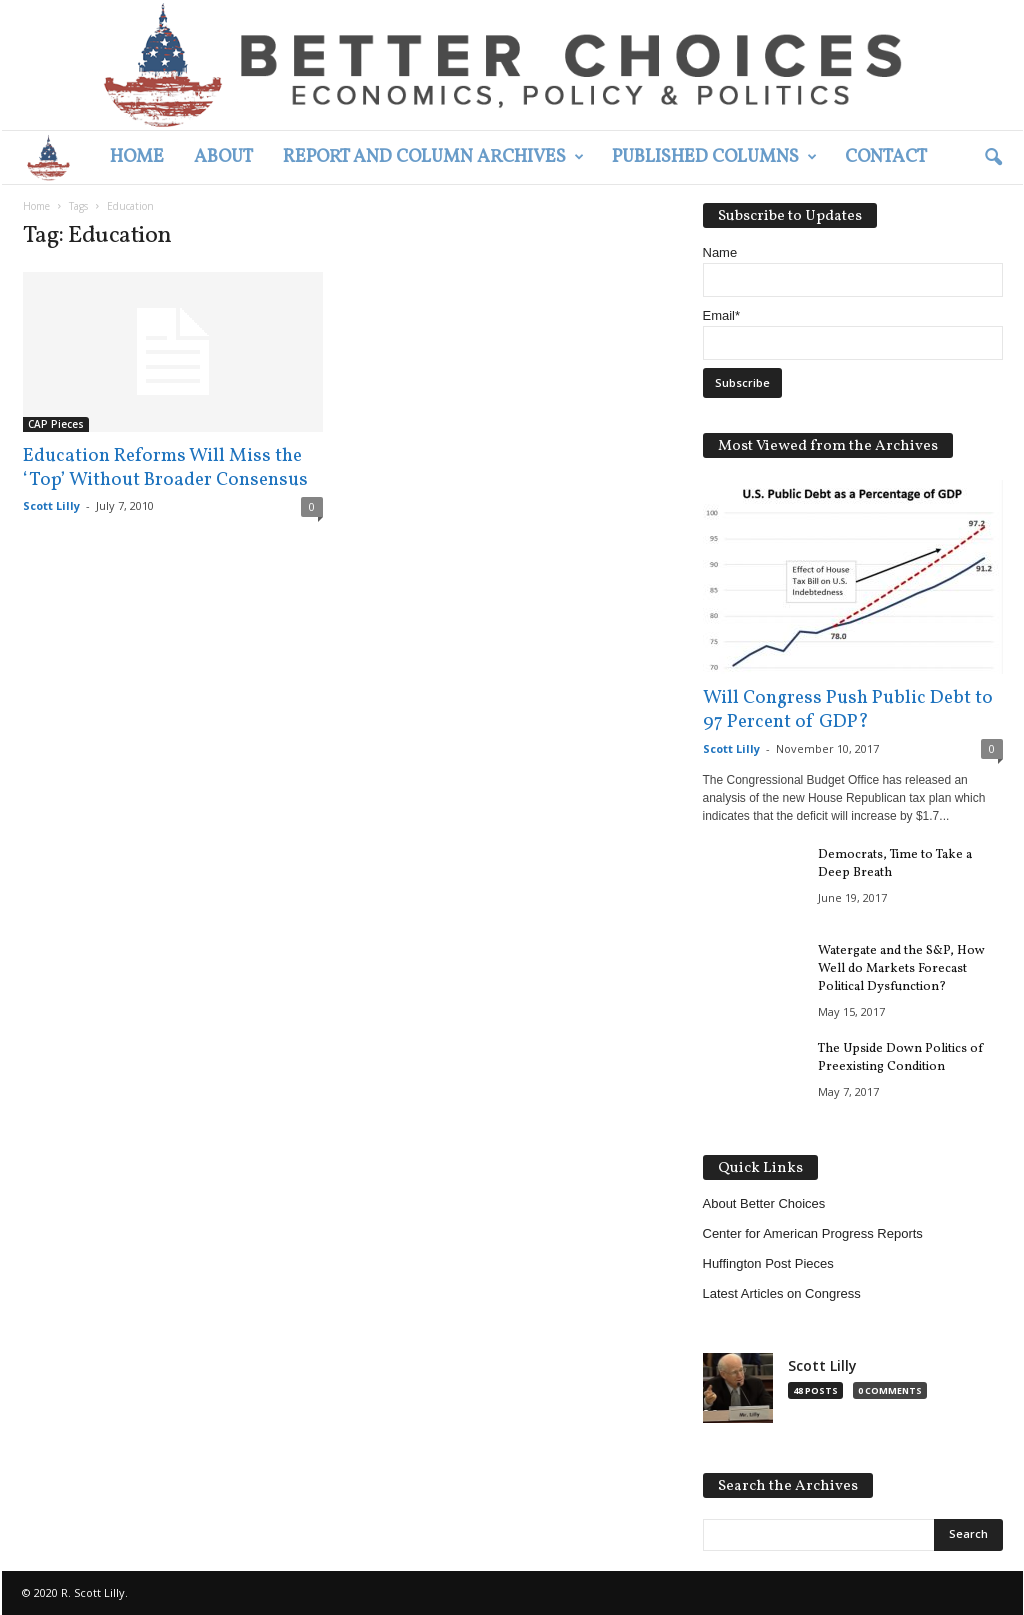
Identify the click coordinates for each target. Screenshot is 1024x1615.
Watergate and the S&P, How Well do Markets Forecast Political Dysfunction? (901, 969)
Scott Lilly (51, 505)
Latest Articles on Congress (782, 1293)
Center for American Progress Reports (813, 1233)
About (223, 157)
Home (137, 157)
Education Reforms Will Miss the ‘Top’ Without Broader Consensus (165, 468)
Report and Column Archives (433, 157)
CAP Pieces (56, 424)
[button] (993, 158)
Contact (886, 157)
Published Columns (714, 157)
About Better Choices (764, 1203)
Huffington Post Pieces (768, 1263)
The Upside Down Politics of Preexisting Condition (901, 1058)
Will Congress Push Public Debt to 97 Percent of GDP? (848, 710)
